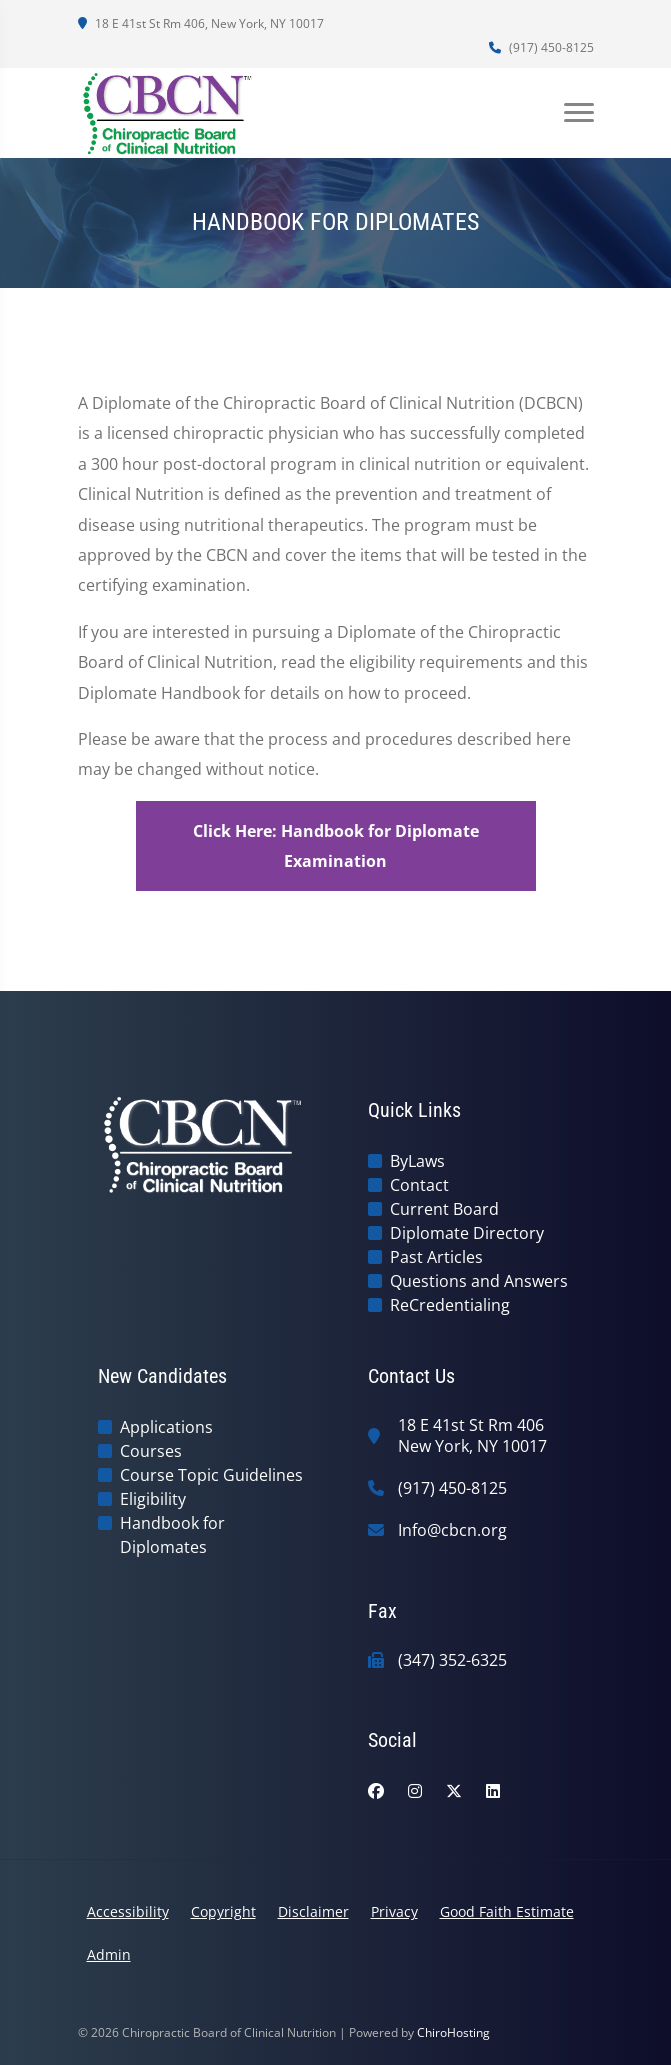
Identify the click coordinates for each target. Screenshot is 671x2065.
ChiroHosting (453, 2032)
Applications (166, 1427)
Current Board (444, 1209)
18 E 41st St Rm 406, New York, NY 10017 (201, 23)
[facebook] (376, 1791)
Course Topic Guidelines (211, 1475)
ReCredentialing (450, 1305)
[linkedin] (493, 1791)
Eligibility (153, 1499)
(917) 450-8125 (541, 47)
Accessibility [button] (128, 1911)
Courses (151, 1451)
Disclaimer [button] (313, 1911)
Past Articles (436, 1257)
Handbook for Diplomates (172, 1535)
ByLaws (417, 1161)
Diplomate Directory (467, 1233)
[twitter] (454, 1791)
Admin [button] (109, 1954)
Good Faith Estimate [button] (507, 1911)
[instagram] (415, 1791)
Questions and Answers (479, 1281)
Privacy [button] (394, 1911)
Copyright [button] (223, 1911)
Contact (419, 1185)
